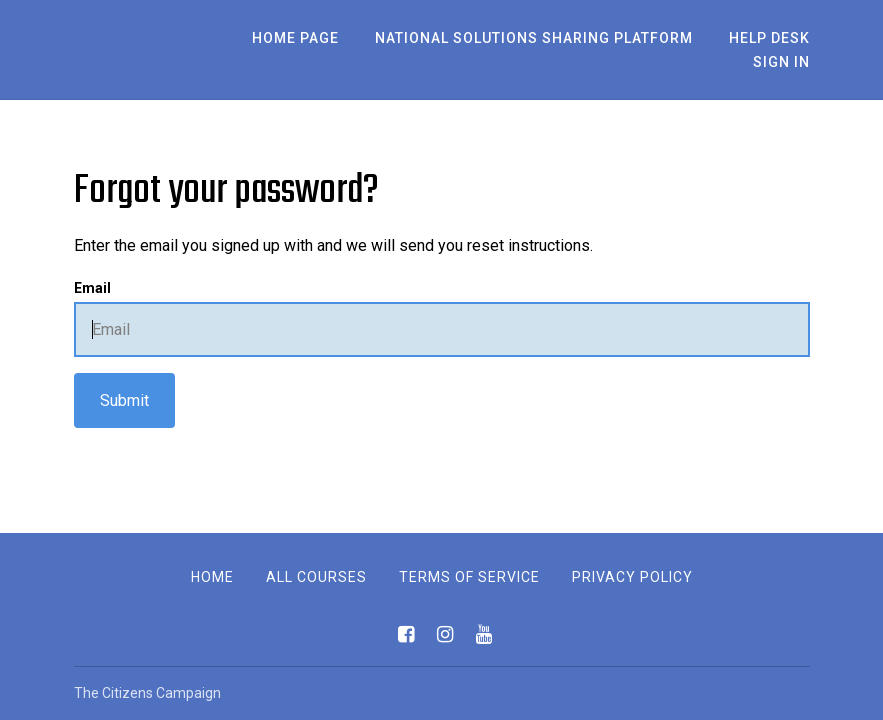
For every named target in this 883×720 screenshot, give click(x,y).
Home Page (295, 38)
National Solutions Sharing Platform (534, 38)
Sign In (781, 62)
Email (92, 288)
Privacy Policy (632, 577)
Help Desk (769, 38)
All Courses (316, 577)
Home (212, 577)
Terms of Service (469, 577)
